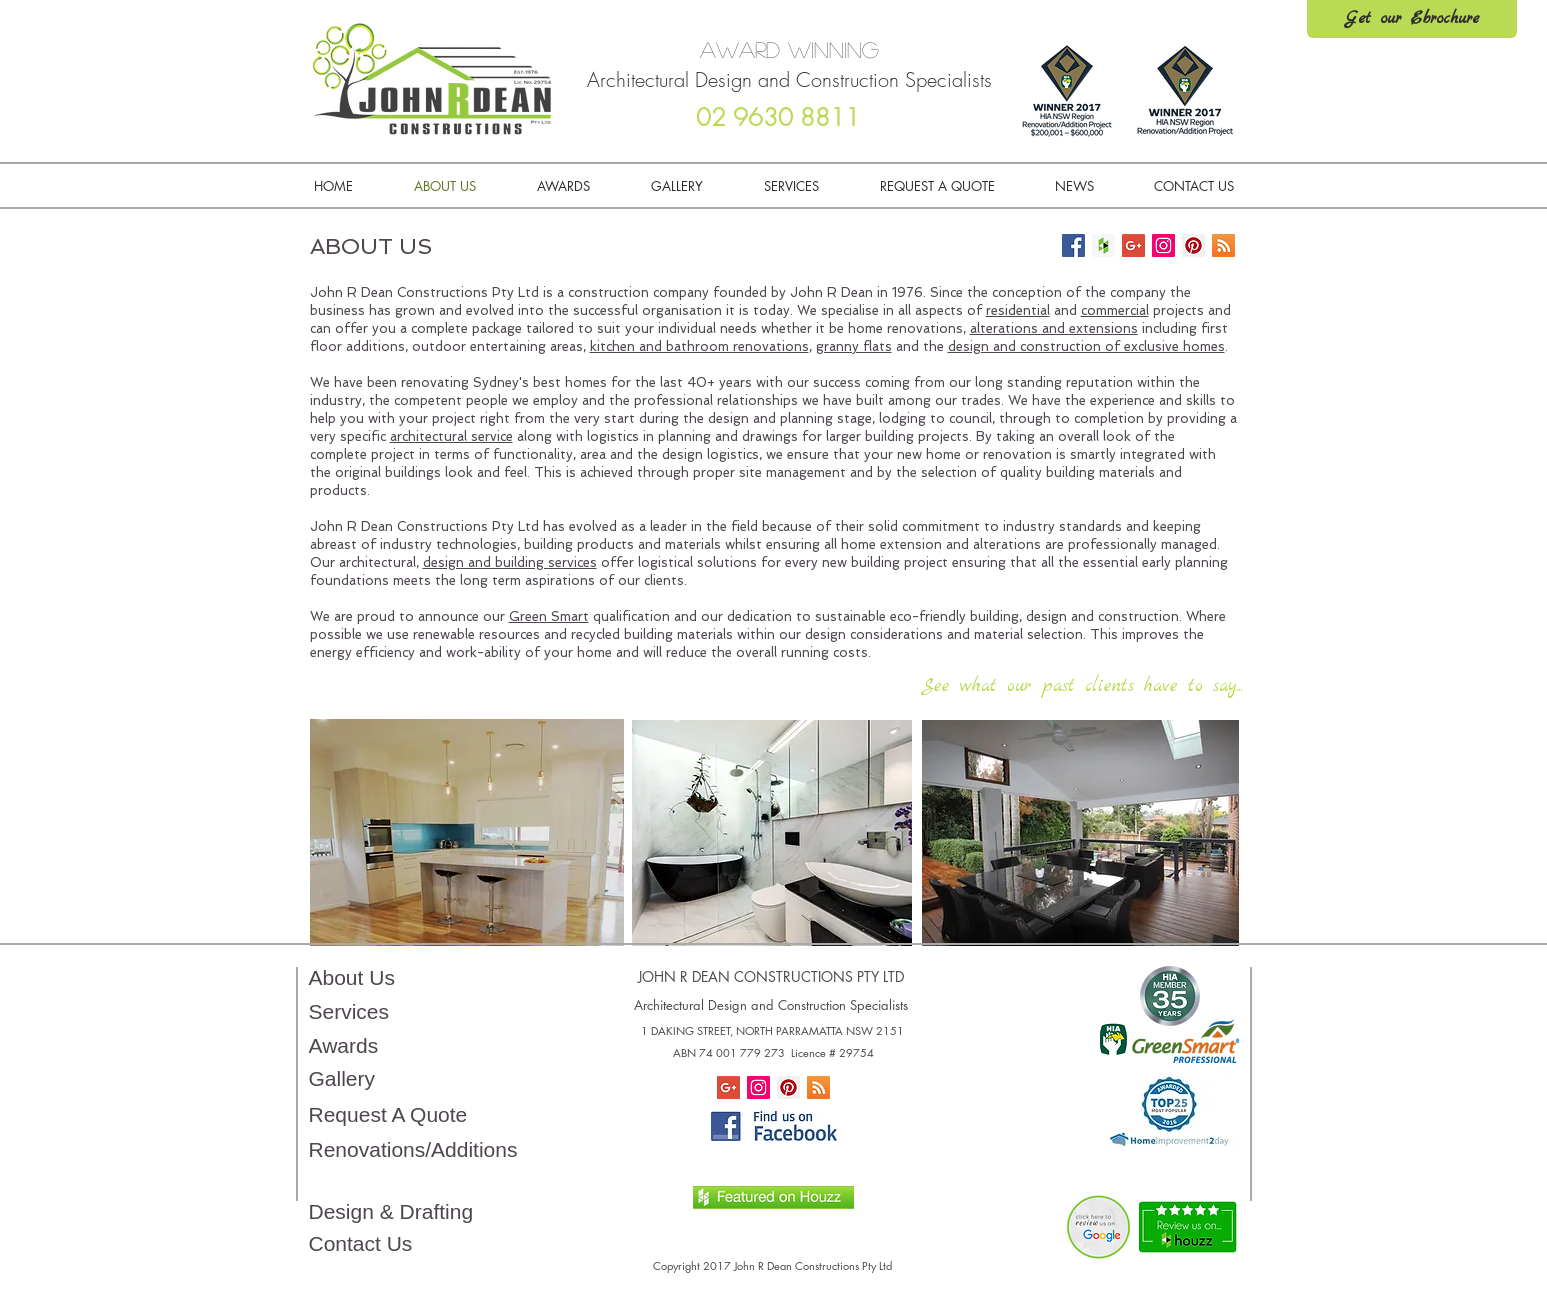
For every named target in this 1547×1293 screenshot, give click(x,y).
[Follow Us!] (1073, 245)
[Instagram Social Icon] (758, 1087)
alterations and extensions (1054, 328)
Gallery (342, 1078)
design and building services (510, 562)
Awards (344, 1045)
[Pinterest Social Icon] (788, 1087)
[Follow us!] (1163, 245)
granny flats (854, 346)
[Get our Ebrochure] (1412, 19)
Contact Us (361, 1243)
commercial (1115, 310)
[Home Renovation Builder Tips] (1133, 245)
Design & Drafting (391, 1211)
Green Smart (549, 616)
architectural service (451, 436)
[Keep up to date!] (1223, 245)
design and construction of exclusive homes (1086, 346)
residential (1018, 310)
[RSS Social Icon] (818, 1087)
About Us (352, 977)
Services (349, 1011)
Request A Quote (388, 1114)
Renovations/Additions (413, 1149)
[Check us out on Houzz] (1103, 245)
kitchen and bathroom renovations (699, 346)
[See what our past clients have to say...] (1082, 687)
